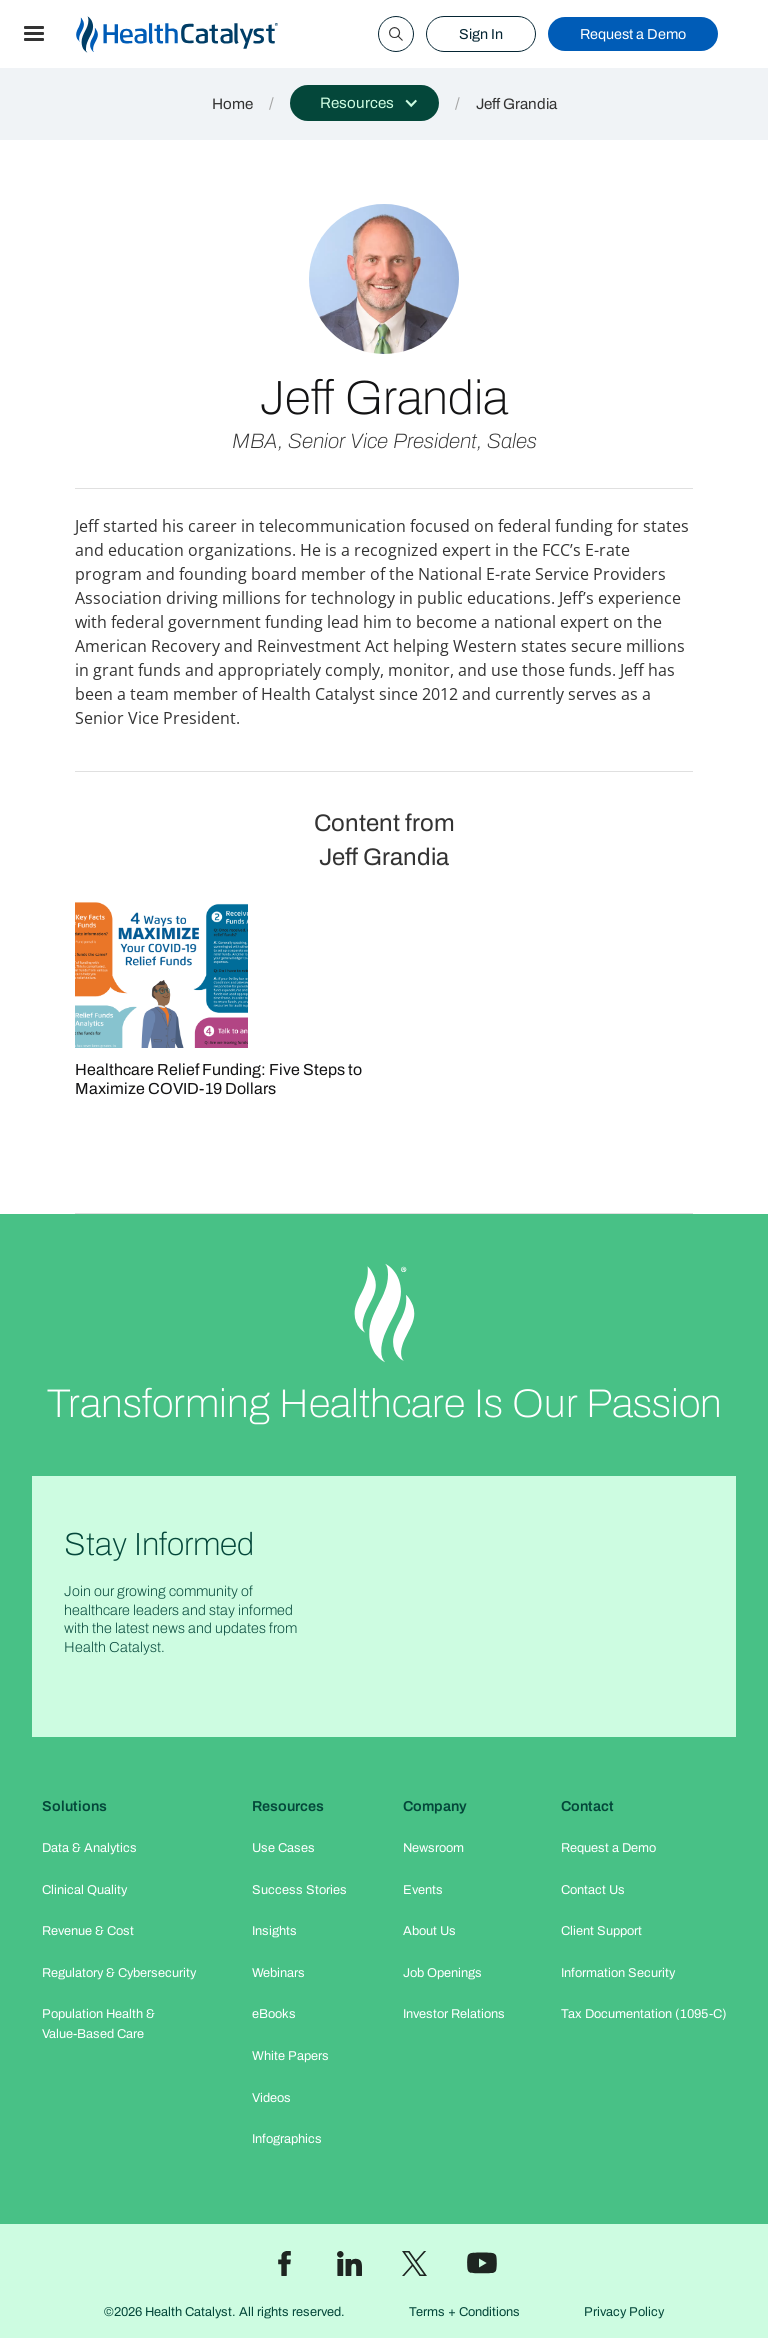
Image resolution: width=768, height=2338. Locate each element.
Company (435, 1806)
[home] (201, 34)
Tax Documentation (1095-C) (644, 2014)
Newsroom (433, 1848)
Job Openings (442, 1973)
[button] (34, 34)
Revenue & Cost (88, 1931)
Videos (271, 2098)
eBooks (274, 2014)
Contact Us (593, 1890)
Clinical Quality (84, 1890)
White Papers (290, 2056)
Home (232, 104)
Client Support (601, 1931)
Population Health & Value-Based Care (98, 2023)
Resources (288, 1806)
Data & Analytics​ (89, 1848)
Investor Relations (454, 2014)
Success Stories (299, 1890)
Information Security (618, 1973)
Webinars (278, 1973)
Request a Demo (633, 34)
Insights (274, 1931)
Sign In (481, 34)
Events (423, 1890)
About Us (429, 1931)
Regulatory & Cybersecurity (119, 1973)
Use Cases (283, 1848)
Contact (587, 1806)
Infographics (287, 2139)
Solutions (74, 1806)
